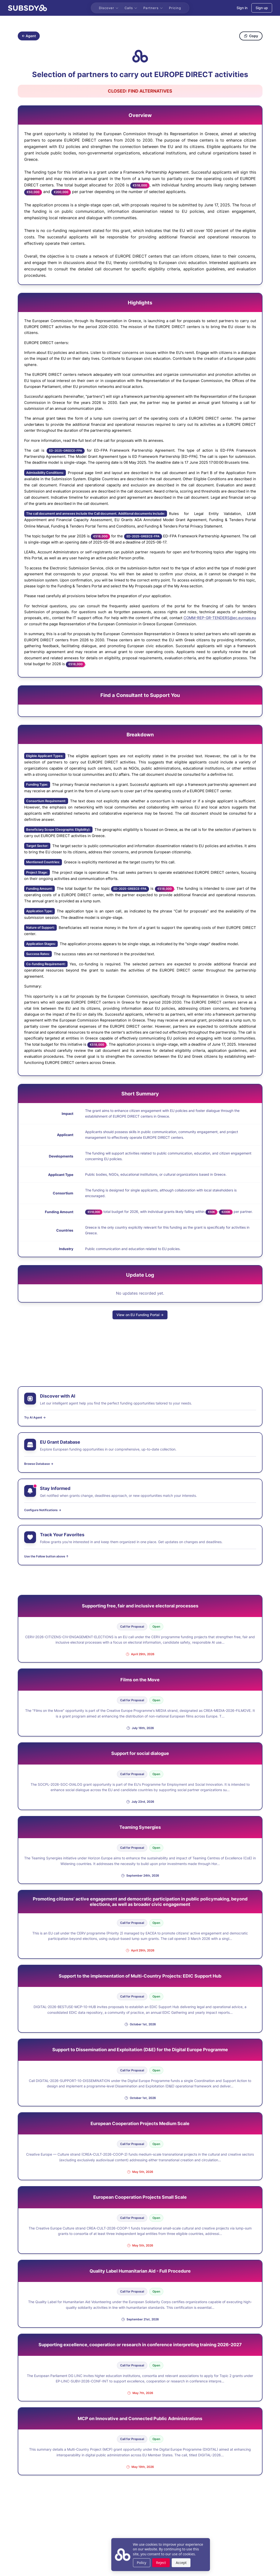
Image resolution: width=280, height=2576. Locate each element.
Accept (160, 2562)
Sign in (242, 8)
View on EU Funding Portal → (140, 1315)
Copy (251, 36)
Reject (141, 2562)
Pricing (175, 8)
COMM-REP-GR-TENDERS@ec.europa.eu (220, 617)
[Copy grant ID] (140, 56)
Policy (121, 2562)
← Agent (29, 36)
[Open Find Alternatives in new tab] (140, 91)
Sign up (262, 8)
